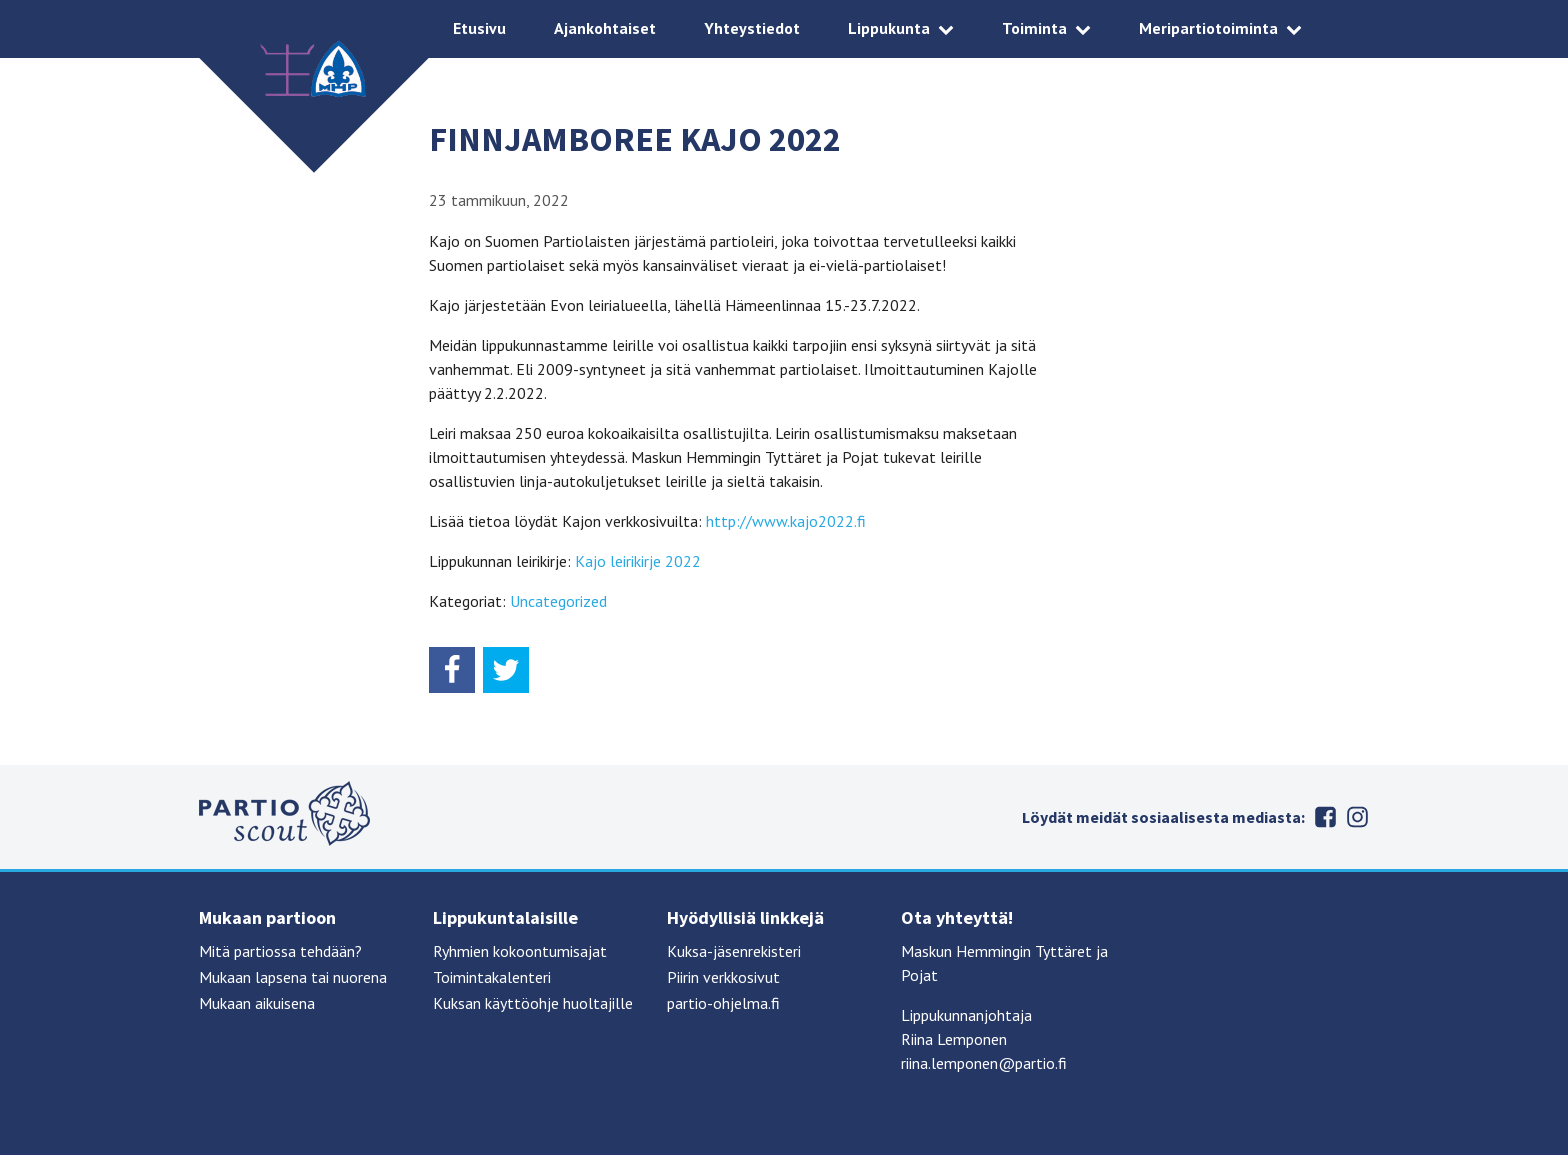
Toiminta (1034, 28)
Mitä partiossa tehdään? (280, 951)
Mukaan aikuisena (257, 1003)
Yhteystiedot (752, 28)
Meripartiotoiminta (1208, 28)
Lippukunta (889, 28)
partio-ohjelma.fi (723, 1003)
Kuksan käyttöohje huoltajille (533, 1003)
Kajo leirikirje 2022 (638, 561)
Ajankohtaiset (605, 28)
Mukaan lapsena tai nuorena (293, 977)
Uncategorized (558, 601)
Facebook (1325, 817)
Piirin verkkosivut (723, 977)
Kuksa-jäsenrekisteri (734, 951)
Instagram (1357, 817)
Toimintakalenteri (492, 977)
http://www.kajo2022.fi (786, 521)
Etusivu (479, 28)
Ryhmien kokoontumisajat (520, 951)
